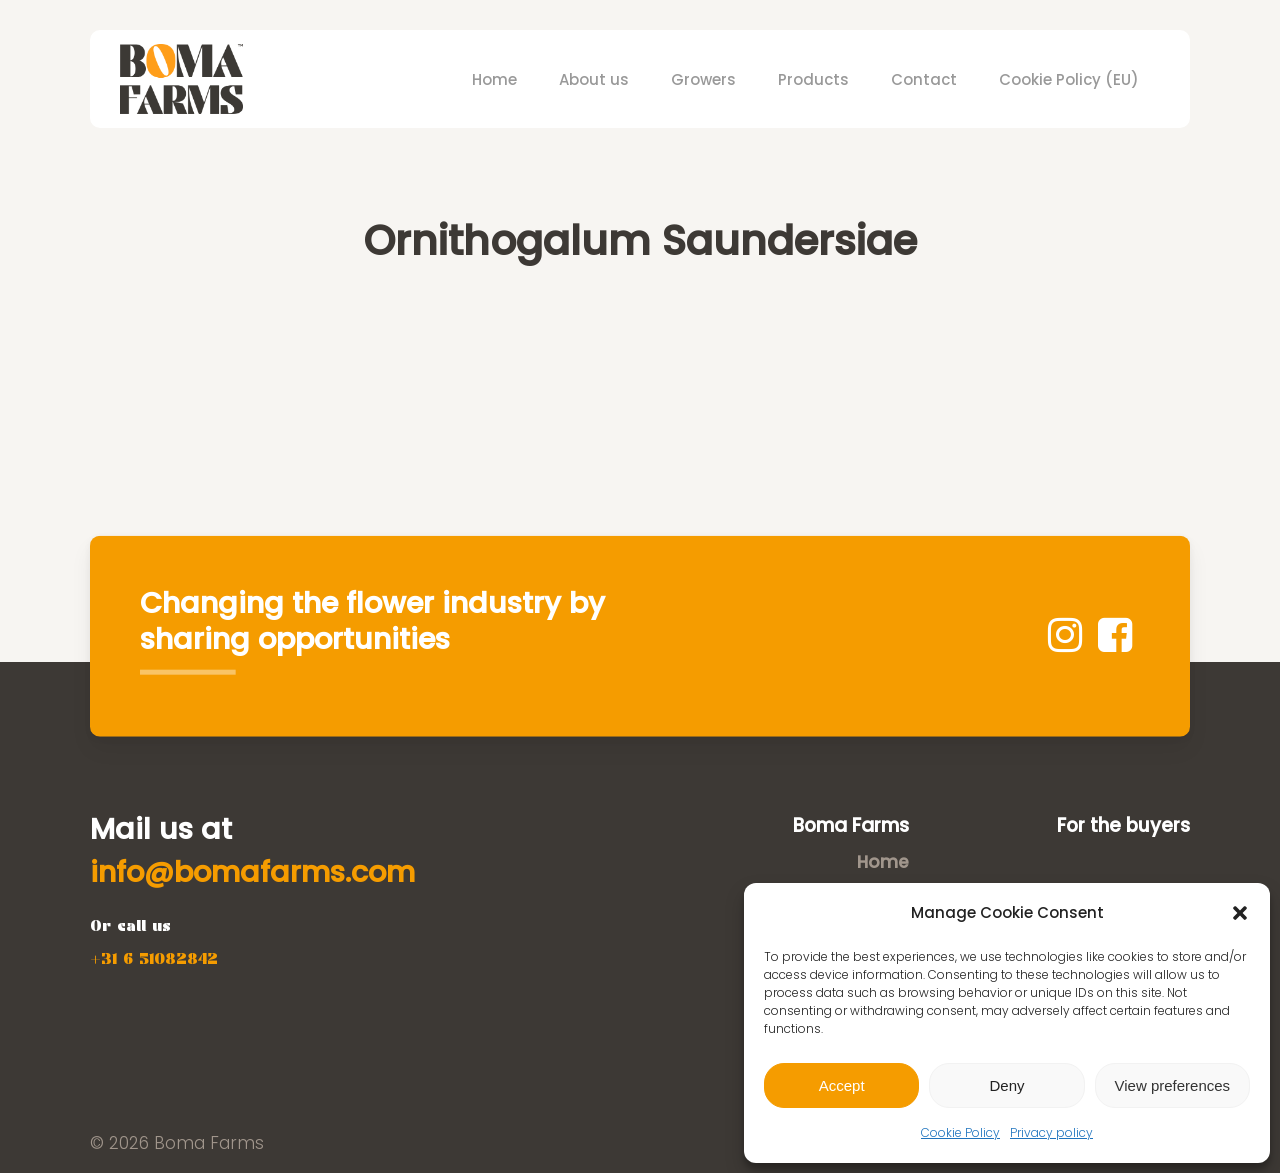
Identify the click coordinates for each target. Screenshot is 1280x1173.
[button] (1240, 913)
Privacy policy (1051, 1132)
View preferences (1173, 1085)
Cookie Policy (960, 1132)
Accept (842, 1085)
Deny (1006, 1085)
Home (883, 862)
